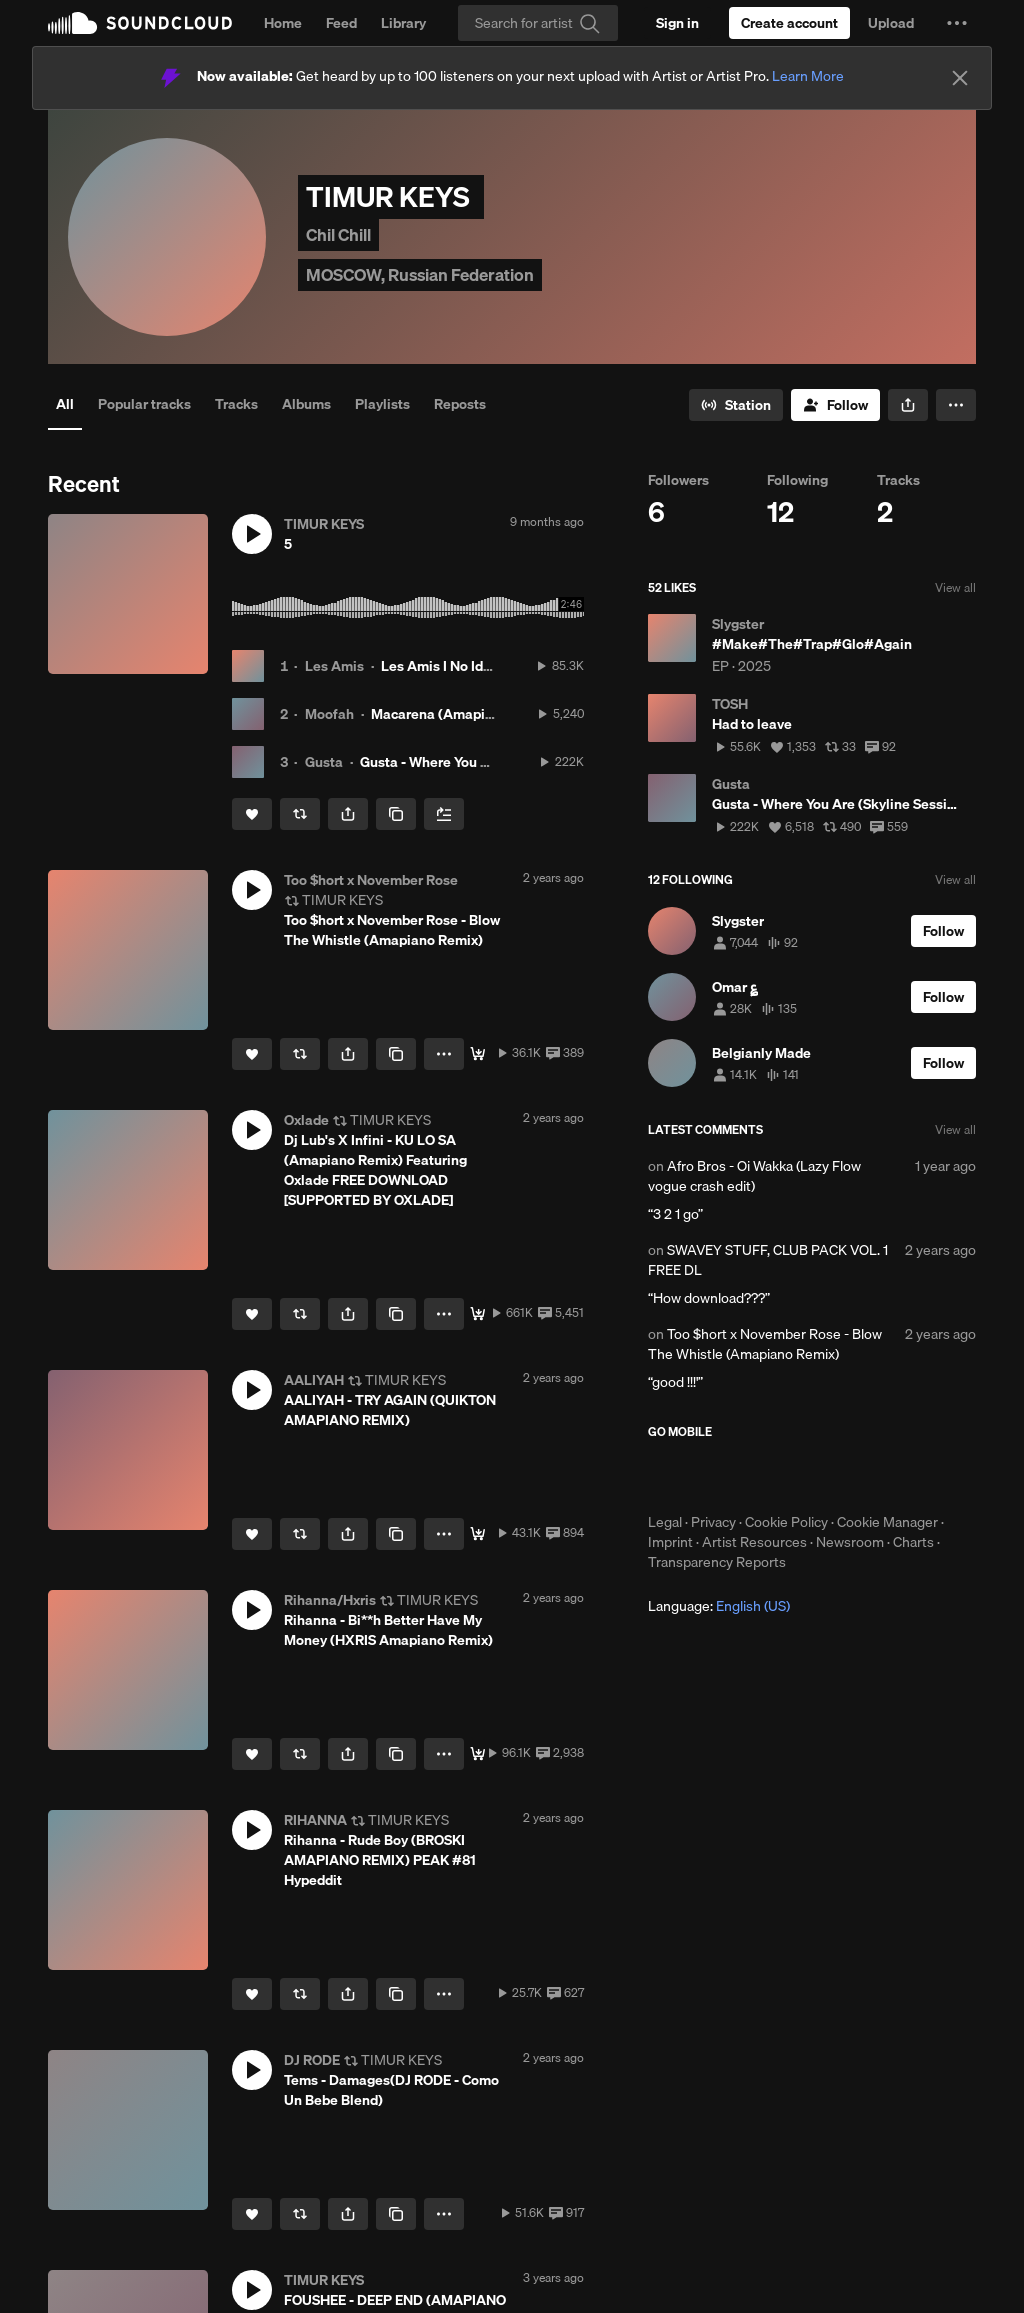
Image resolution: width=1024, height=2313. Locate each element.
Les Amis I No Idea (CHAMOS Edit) (490, 666)
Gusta (324, 762)
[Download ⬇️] (478, 1054)
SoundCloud (140, 23)
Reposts (460, 404)
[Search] (538, 23)
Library (403, 23)
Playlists (382, 404)
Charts (913, 1542)
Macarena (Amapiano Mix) (455, 714)
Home (283, 23)
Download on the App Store (708, 1476)
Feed (341, 23)
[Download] (478, 1534)
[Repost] (300, 814)
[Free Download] (478, 1754)
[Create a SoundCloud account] (789, 23)
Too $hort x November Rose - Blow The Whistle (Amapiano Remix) (765, 1344)
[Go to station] (736, 405)
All (65, 404)
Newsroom (850, 1542)
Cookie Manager (887, 1522)
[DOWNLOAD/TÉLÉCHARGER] (478, 1314)
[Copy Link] (396, 814)
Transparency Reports (717, 1562)
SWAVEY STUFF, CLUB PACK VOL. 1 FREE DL (768, 1260)
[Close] (960, 78)
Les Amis (334, 666)
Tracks (236, 404)
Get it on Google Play (843, 1476)
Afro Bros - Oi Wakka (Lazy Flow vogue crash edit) (754, 1176)
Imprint (670, 1542)
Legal (665, 1522)
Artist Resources (754, 1542)
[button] (957, 23)
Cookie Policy (786, 1522)
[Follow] (835, 405)
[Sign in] (677, 23)
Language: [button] (719, 1606)
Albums (306, 404)
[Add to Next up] (444, 814)
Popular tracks (144, 404)
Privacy (713, 1522)
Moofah (329, 714)
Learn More (808, 76)
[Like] (252, 814)
